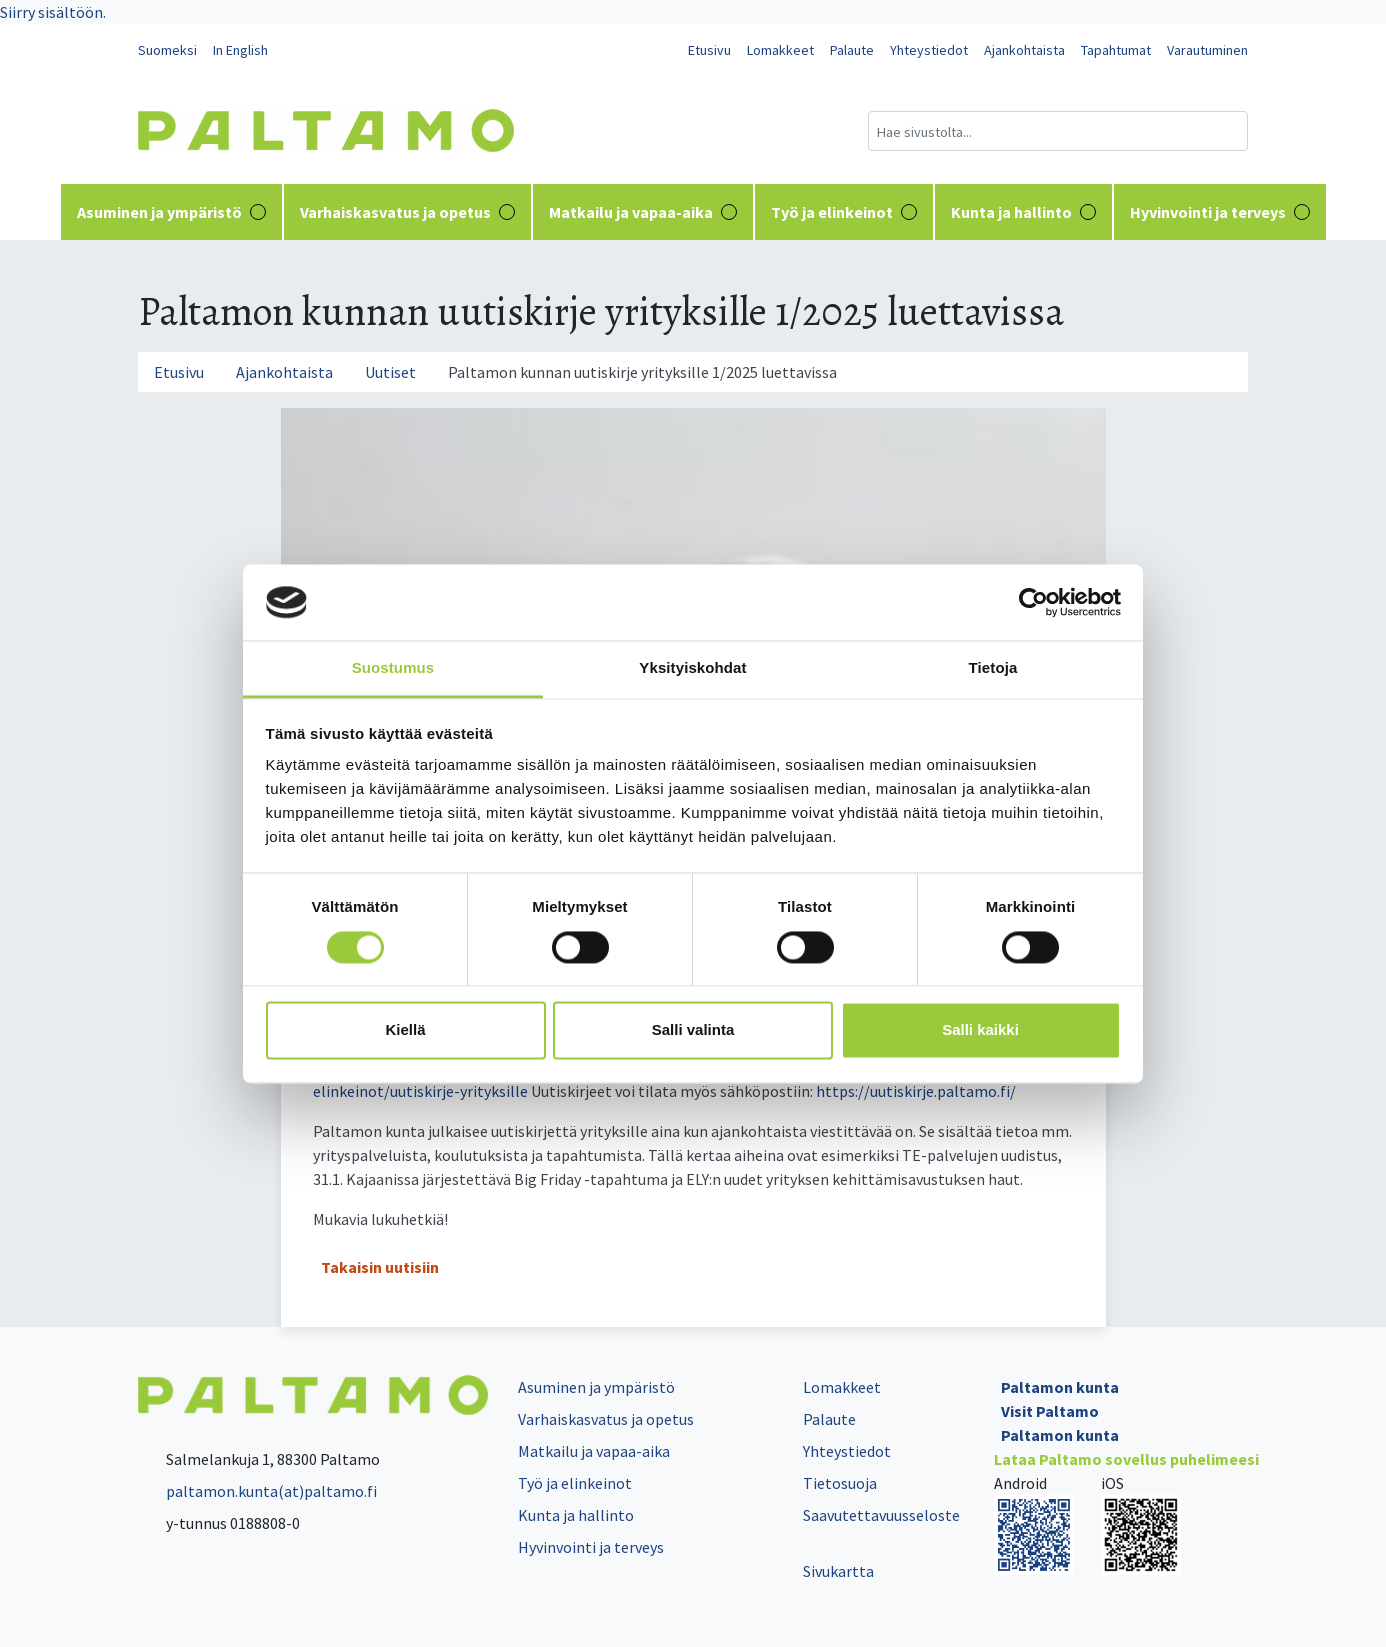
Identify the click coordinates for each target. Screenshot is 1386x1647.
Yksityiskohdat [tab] (692, 668)
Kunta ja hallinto (1023, 212)
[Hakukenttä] (1058, 131)
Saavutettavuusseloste (881, 1515)
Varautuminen (1207, 50)
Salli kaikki (980, 1030)
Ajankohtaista (1024, 50)
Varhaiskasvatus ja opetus (407, 212)
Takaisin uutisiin (380, 1267)
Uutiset (390, 372)
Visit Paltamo (1050, 1411)
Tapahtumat (1116, 50)
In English (240, 50)
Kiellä (405, 1030)
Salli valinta (693, 1030)
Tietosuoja (840, 1483)
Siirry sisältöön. (53, 12)
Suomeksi (167, 50)
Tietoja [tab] (993, 668)
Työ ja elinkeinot (844, 212)
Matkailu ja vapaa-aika (643, 212)
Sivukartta (838, 1571)
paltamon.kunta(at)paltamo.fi (257, 1491)
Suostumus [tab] (393, 668)
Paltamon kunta (1060, 1387)
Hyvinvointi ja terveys (1220, 212)
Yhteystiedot (929, 50)
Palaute (852, 50)
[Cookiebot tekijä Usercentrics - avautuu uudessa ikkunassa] (1033, 602)
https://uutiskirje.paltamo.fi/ (916, 1091)
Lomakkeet (780, 50)
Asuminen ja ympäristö (171, 212)
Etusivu (709, 50)
